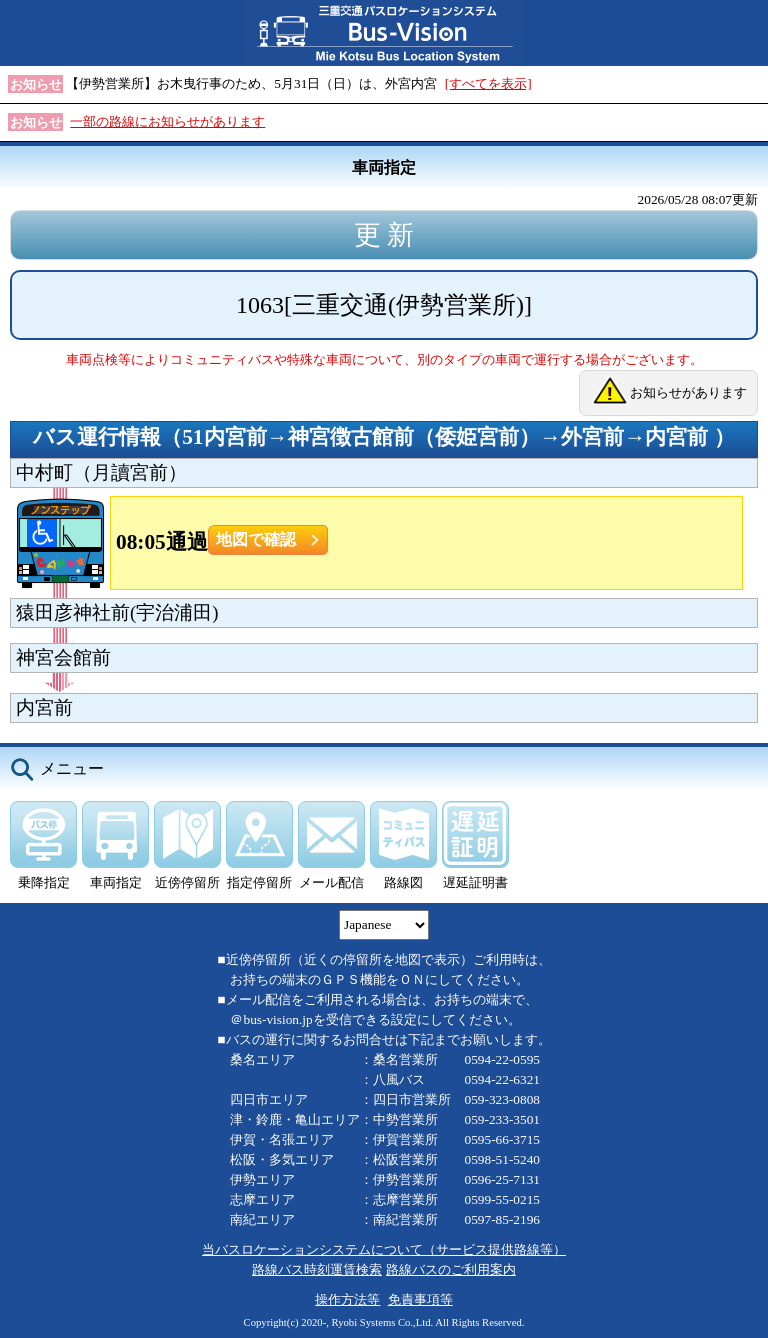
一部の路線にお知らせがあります (167, 121)
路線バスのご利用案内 (451, 1269)
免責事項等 (420, 1299)
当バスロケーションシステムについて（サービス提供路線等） (384, 1249)
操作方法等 (347, 1299)
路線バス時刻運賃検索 (317, 1269)
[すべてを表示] (488, 83)
